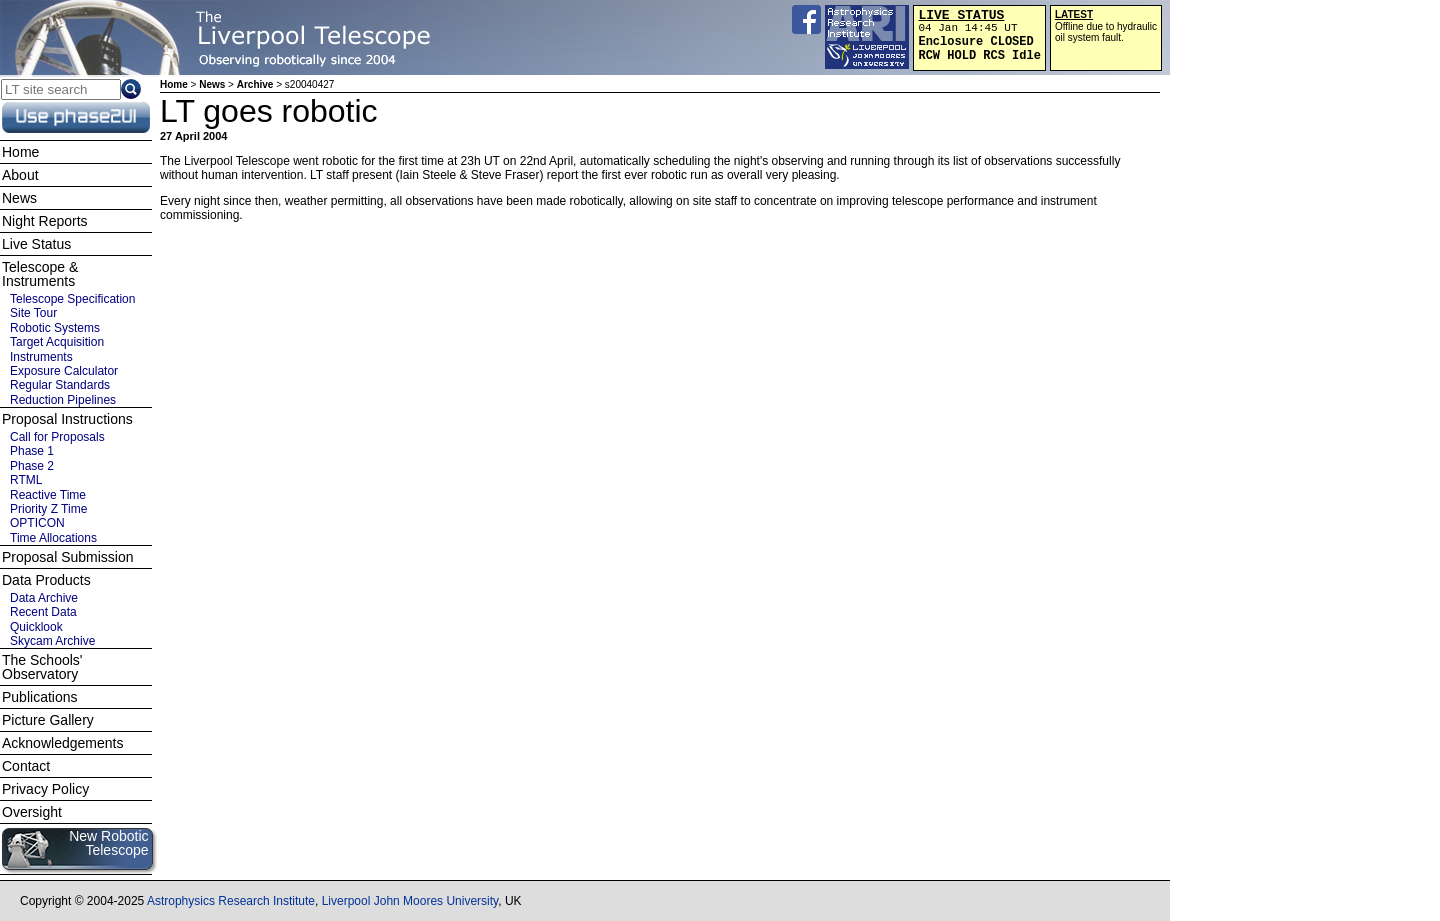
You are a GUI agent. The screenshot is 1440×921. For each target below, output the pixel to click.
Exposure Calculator (64, 371)
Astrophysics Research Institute (231, 901)
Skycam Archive (52, 641)
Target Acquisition (57, 342)
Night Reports (45, 221)
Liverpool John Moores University (410, 901)
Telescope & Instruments (40, 274)
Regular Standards (60, 385)
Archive (255, 84)
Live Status (36, 244)
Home (174, 84)
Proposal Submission (68, 557)
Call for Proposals (57, 437)
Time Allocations (53, 538)
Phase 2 (32, 466)
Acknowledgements (62, 743)
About (20, 175)
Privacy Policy (45, 789)
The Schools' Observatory (42, 667)
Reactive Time (48, 495)
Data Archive (44, 598)
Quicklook (36, 627)
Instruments (41, 357)
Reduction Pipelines (63, 400)
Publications (40, 697)
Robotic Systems (55, 328)
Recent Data (43, 612)
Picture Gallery (48, 720)
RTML (26, 480)
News (212, 84)
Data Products (46, 580)
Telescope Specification (72, 299)
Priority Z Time (48, 509)
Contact (26, 766)
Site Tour (33, 313)
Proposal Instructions (67, 419)
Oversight (32, 812)
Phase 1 (32, 451)
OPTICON (37, 523)
